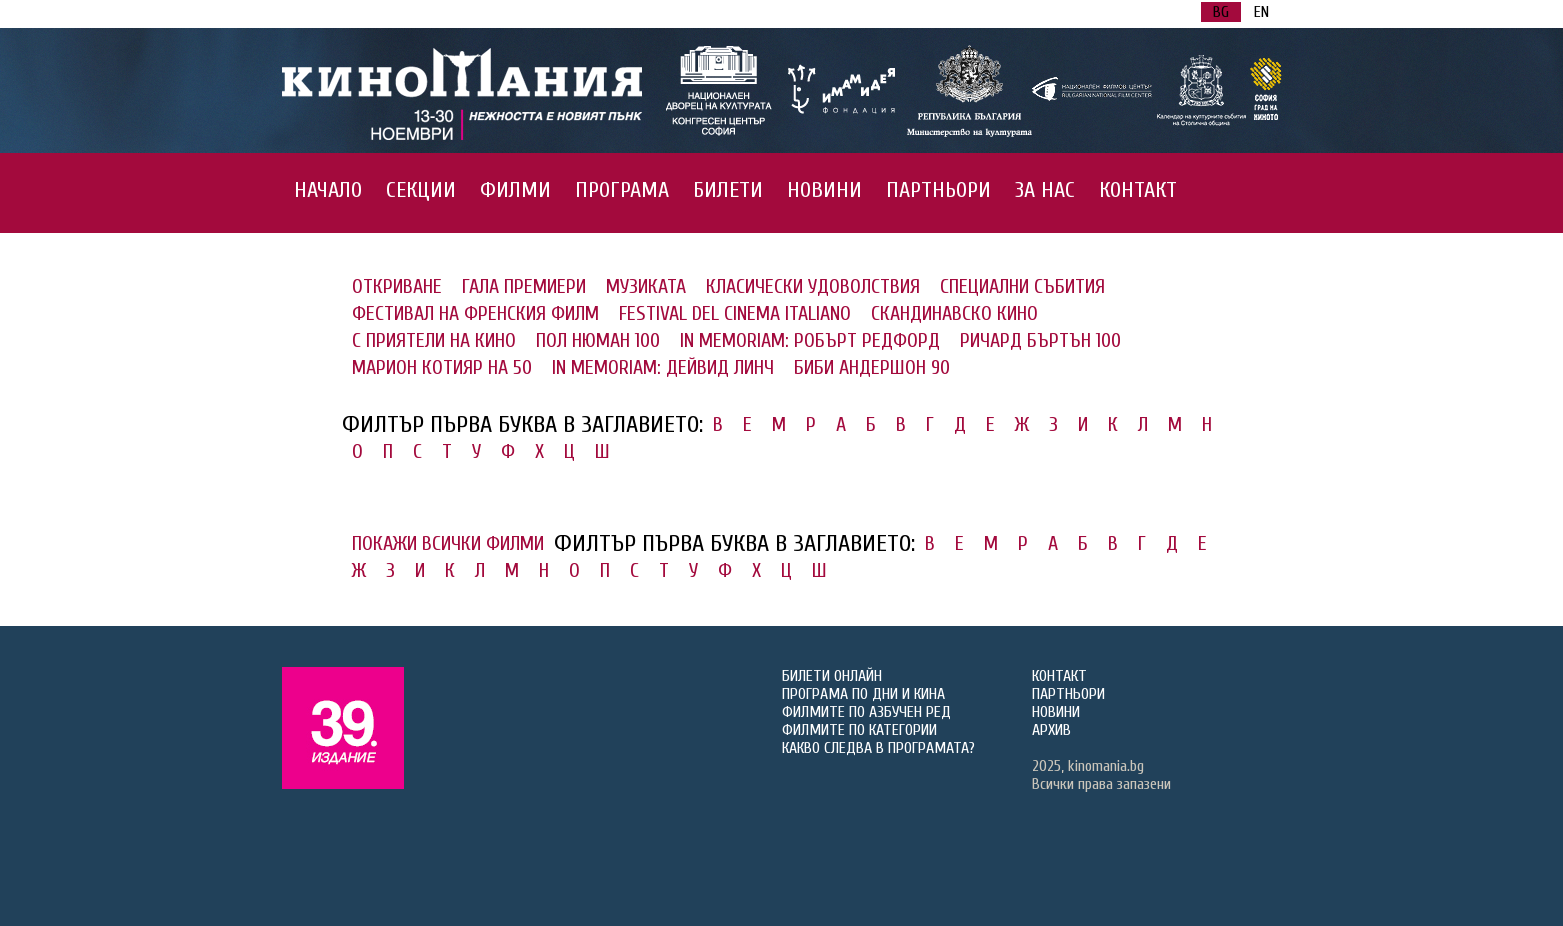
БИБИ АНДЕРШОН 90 (872, 367)
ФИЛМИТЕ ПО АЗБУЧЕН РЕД (866, 712)
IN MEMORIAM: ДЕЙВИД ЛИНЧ (663, 367)
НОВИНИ (824, 190)
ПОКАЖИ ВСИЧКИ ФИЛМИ (448, 543)
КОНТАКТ (1138, 190)
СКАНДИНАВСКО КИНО (954, 313)
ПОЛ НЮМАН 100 (598, 340)
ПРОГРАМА (622, 190)
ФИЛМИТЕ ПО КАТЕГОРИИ (859, 730)
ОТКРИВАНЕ (397, 286)
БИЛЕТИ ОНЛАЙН (832, 676)
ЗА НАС (1045, 190)
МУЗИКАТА (646, 286)
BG (1221, 12)
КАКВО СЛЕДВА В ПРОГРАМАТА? (878, 748)
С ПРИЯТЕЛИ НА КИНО (434, 340)
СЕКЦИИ (421, 190)
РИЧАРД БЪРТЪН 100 (1040, 340)
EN (1261, 12)
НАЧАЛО (328, 190)
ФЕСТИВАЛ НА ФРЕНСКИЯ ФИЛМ (475, 313)
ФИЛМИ (515, 190)
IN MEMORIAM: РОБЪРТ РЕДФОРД (810, 340)
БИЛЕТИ (728, 190)
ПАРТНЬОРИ (938, 190)
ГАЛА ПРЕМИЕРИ (524, 286)
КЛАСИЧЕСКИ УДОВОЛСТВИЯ (813, 286)
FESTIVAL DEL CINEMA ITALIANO (735, 313)
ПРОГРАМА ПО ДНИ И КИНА (863, 694)
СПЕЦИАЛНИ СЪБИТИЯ (1022, 286)
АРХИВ (1051, 730)
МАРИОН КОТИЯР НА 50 (442, 367)
